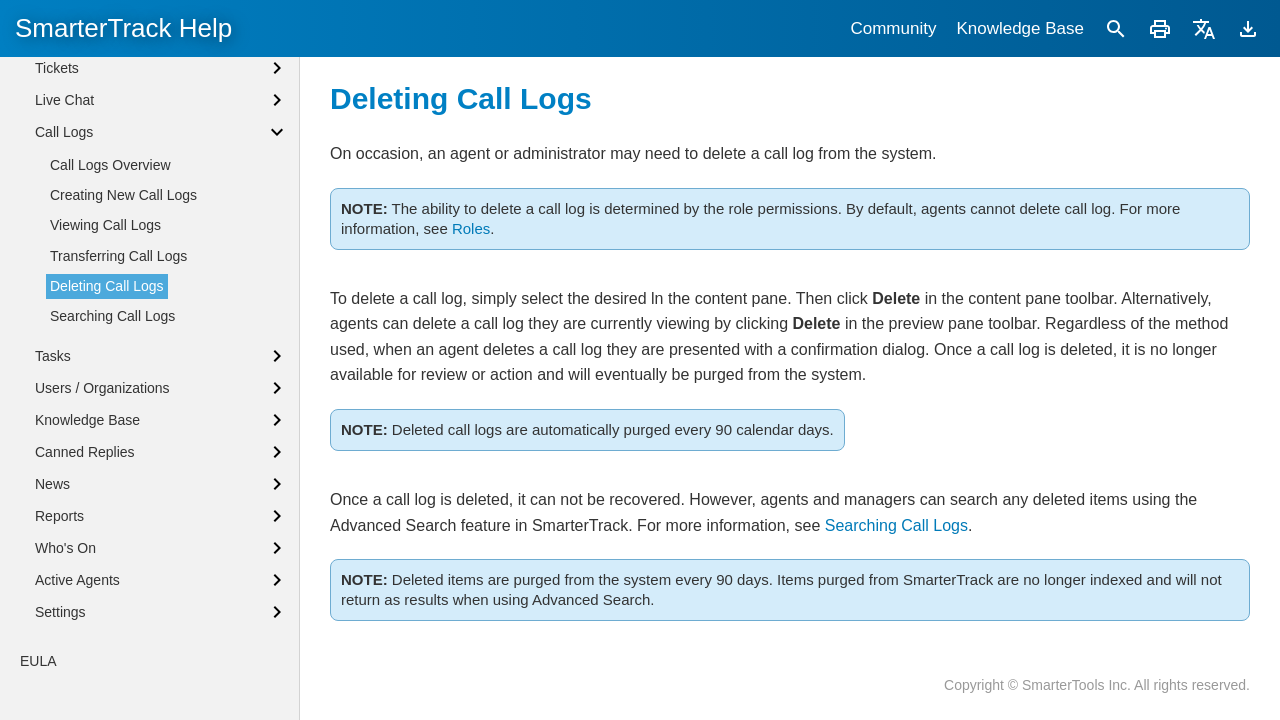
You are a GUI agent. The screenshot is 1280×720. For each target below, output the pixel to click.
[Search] (1116, 28)
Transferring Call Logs (118, 358)
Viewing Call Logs (105, 327)
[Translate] (1204, 28)
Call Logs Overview (110, 267)
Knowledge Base (1020, 28)
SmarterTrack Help (123, 28)
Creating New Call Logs (123, 297)
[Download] (1248, 28)
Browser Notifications (101, 72)
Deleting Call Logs (107, 388)
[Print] (1160, 28)
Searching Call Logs (896, 525)
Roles (471, 228)
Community (893, 28)
